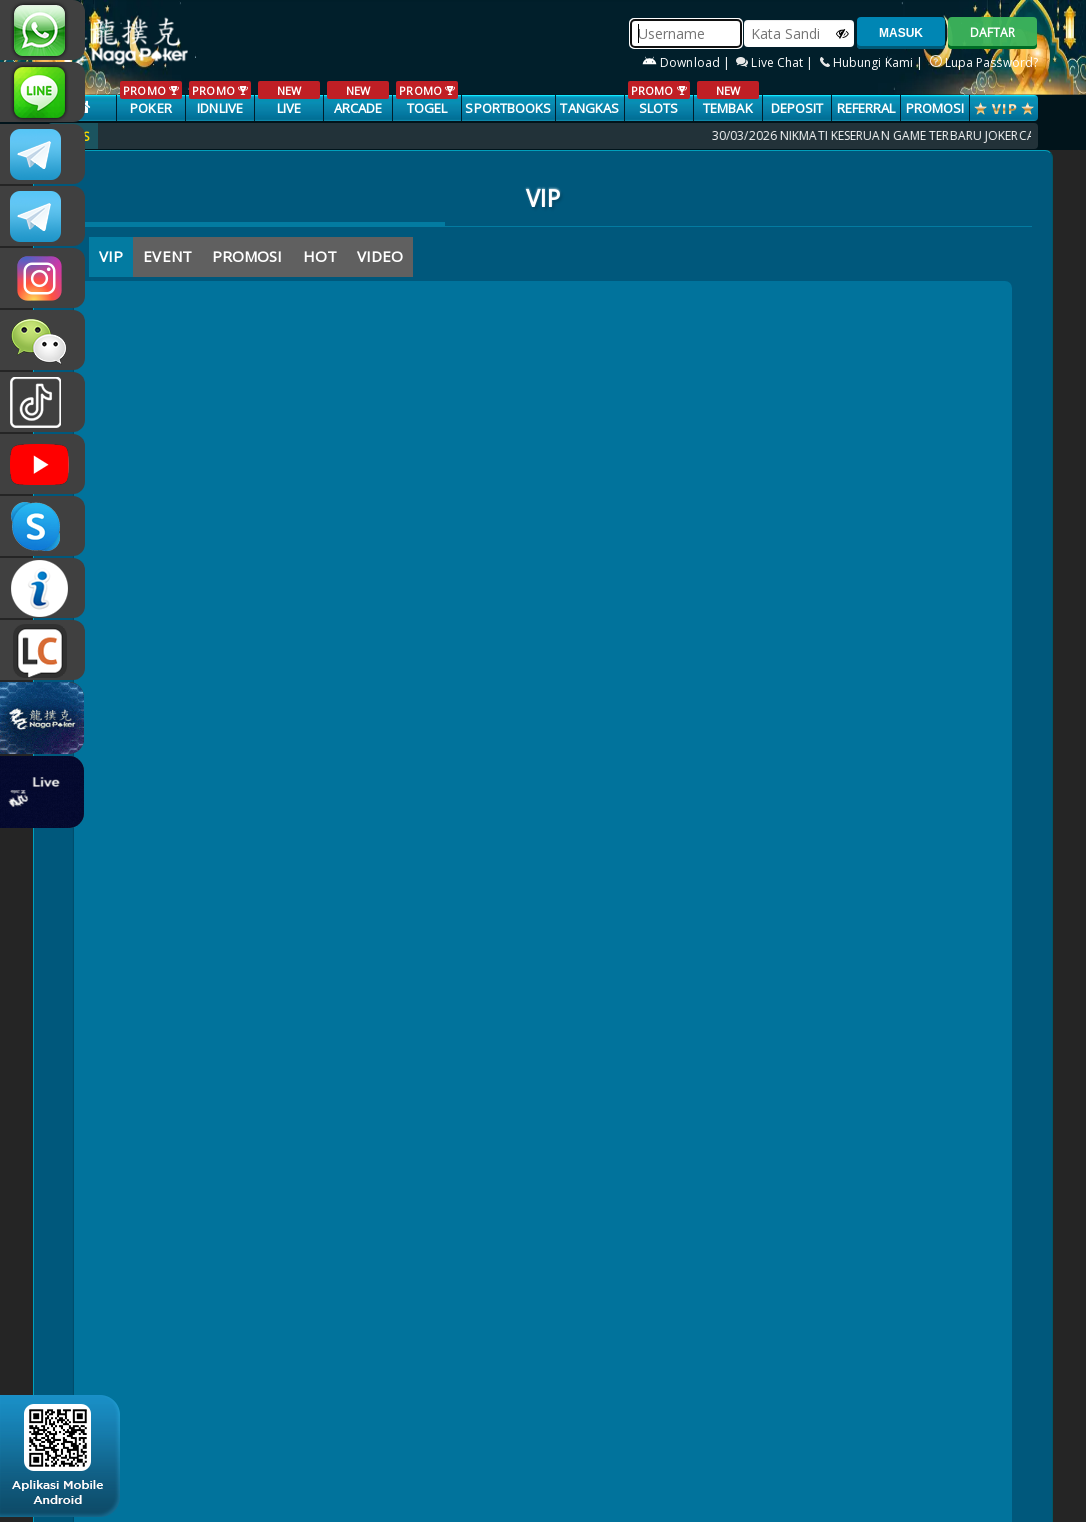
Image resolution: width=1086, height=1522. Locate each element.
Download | (687, 62)
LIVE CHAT (42, 650)
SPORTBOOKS (508, 108)
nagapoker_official (42, 92)
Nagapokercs (42, 216)
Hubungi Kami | (873, 62)
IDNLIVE (219, 99)
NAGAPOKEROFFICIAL (42, 464)
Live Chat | (776, 62)
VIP (111, 256)
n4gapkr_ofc (42, 278)
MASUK (901, 33)
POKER (150, 99)
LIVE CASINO (288, 109)
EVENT (167, 256)
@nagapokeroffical (42, 402)
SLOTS (658, 99)
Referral (866, 108)
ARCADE (357, 99)
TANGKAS (589, 108)
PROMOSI (935, 108)
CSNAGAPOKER (42, 154)
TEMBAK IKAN (727, 109)
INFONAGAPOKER (42, 588)
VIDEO (380, 256)
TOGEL (426, 99)
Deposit (797, 108)
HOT (320, 256)
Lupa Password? (984, 62)
